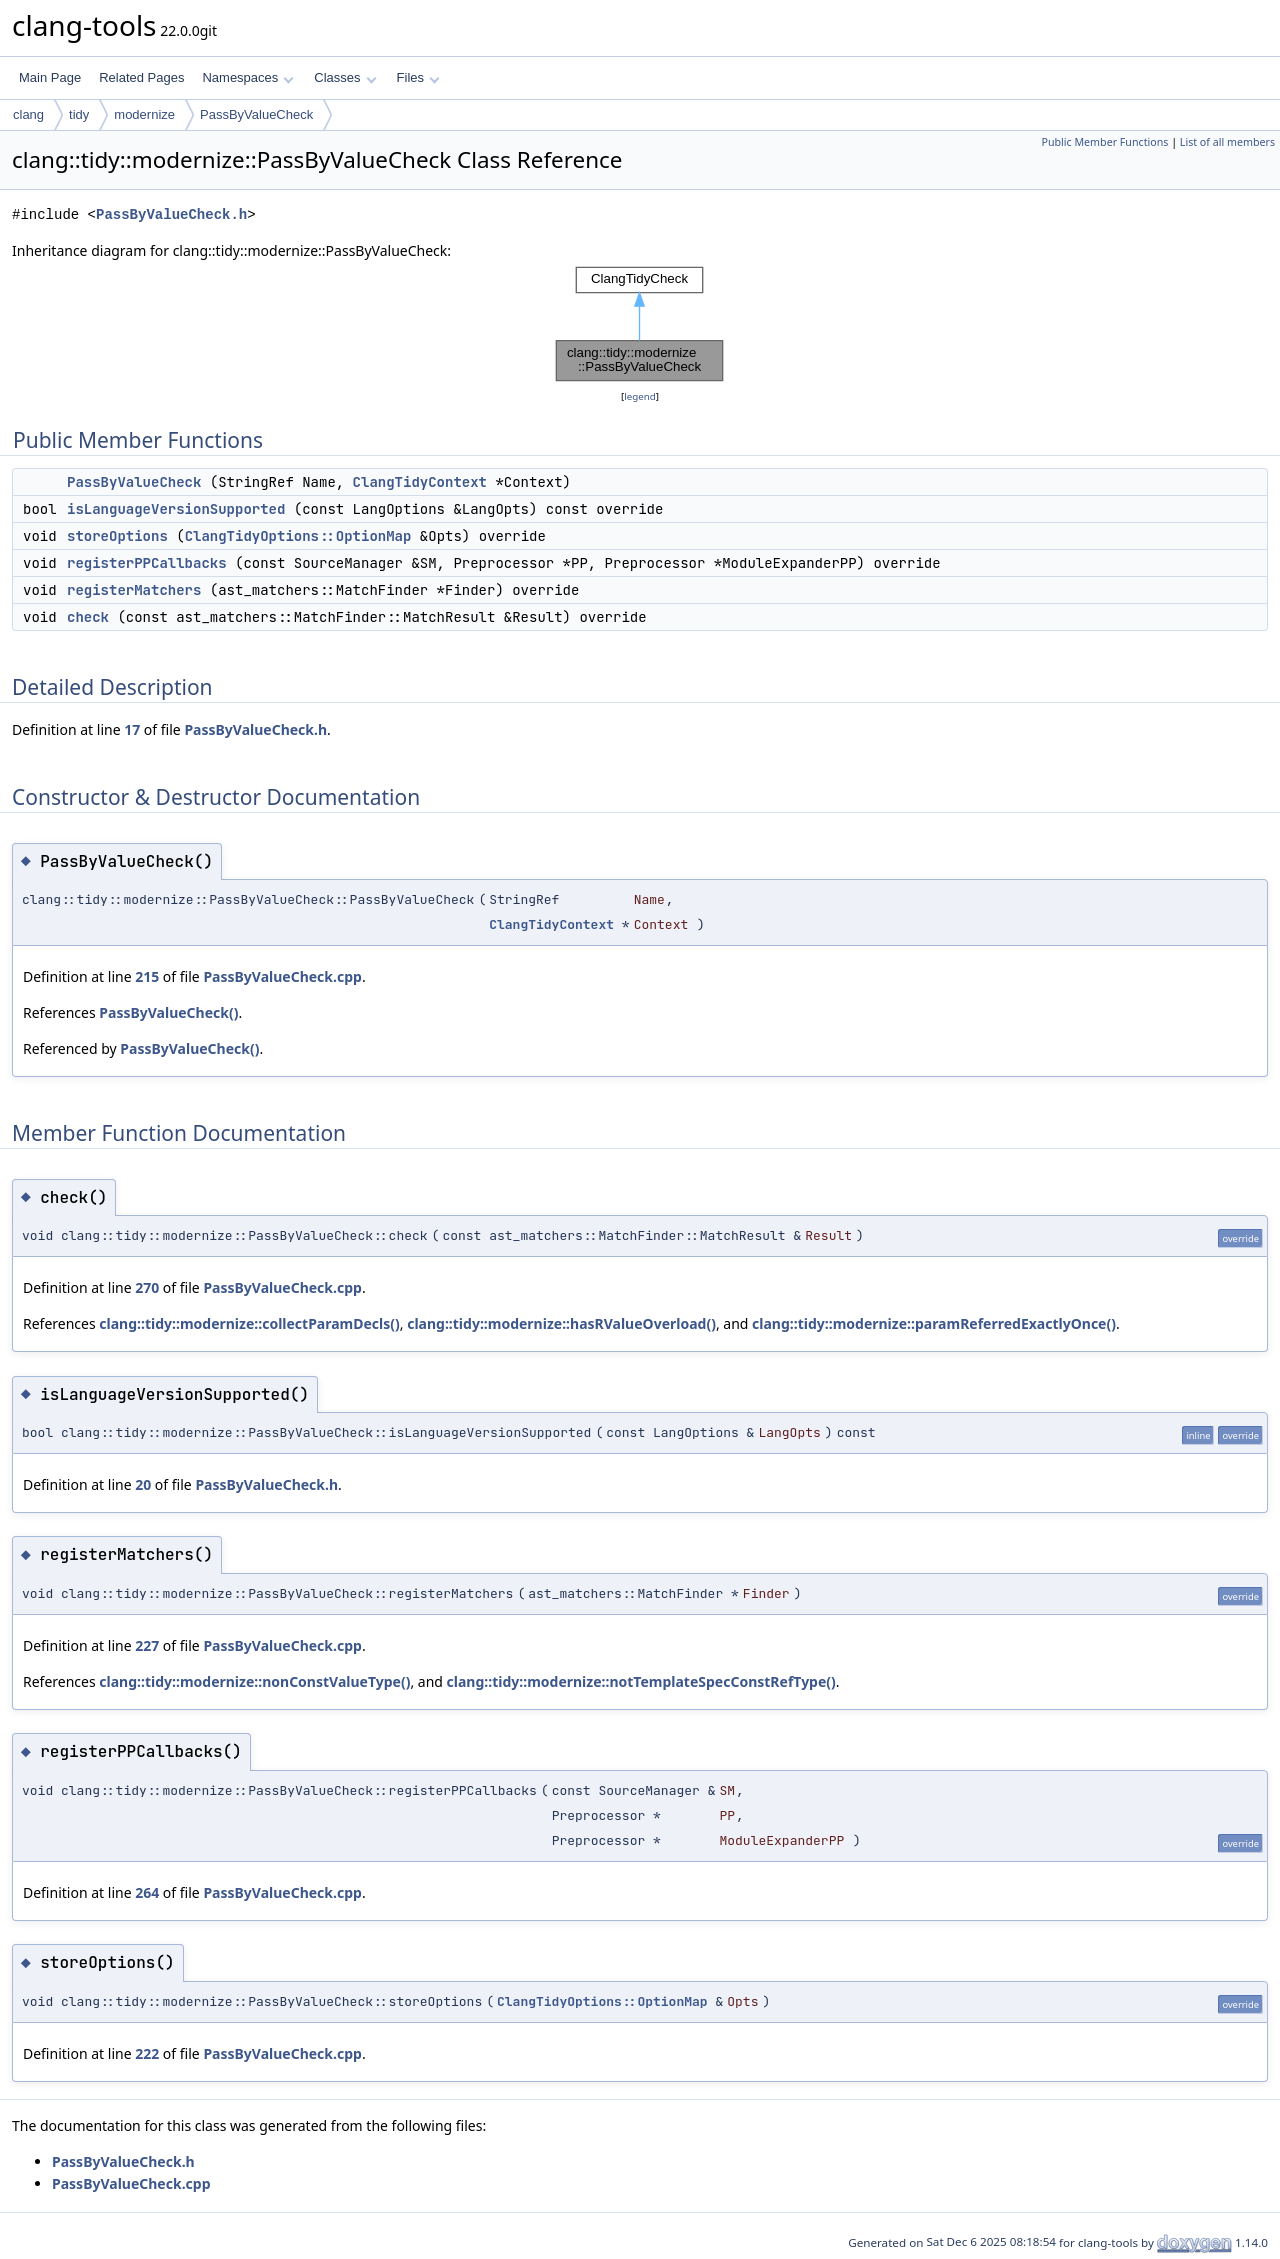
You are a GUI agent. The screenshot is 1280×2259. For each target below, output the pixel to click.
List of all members (1227, 142)
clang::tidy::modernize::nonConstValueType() (254, 1681)
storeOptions (117, 536)
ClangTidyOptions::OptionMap (298, 536)
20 (143, 1484)
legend (640, 396)
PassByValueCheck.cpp (282, 976)
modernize (144, 114)
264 (147, 1892)
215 (147, 976)
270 (147, 1287)
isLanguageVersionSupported (176, 509)
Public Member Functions (1104, 142)
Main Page (50, 77)
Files (418, 77)
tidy (79, 114)
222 (147, 2053)
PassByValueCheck (256, 114)
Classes (345, 77)
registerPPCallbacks (147, 563)
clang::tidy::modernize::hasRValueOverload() (561, 1323)
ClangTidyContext (420, 482)
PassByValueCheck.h (171, 214)
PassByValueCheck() (168, 1012)
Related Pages (141, 77)
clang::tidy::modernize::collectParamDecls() (249, 1323)
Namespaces (247, 77)
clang (28, 114)
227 (147, 1645)
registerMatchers (134, 590)
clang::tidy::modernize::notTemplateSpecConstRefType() (641, 1681)
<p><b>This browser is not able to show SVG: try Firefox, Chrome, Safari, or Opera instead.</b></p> (640, 324)
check (88, 617)
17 (132, 729)
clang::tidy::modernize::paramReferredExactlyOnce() (934, 1323)
